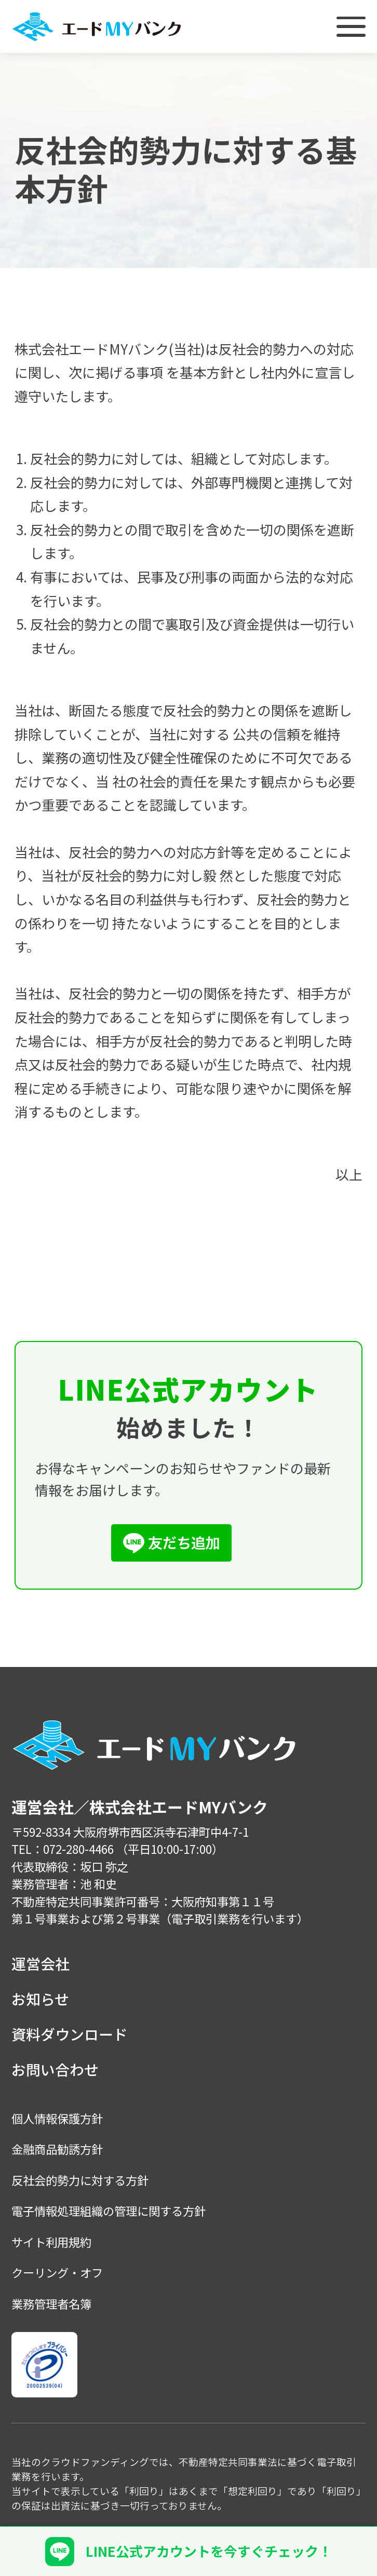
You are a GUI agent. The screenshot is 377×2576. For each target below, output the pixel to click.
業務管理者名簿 (51, 2303)
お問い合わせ (55, 2069)
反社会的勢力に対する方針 (80, 2180)
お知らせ (40, 1998)
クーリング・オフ (57, 2272)
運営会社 (40, 1963)
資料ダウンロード (69, 2034)
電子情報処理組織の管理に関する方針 (108, 2210)
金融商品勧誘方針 (57, 2148)
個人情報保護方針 (57, 2118)
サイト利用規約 (51, 2241)
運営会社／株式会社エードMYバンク (139, 1806)
